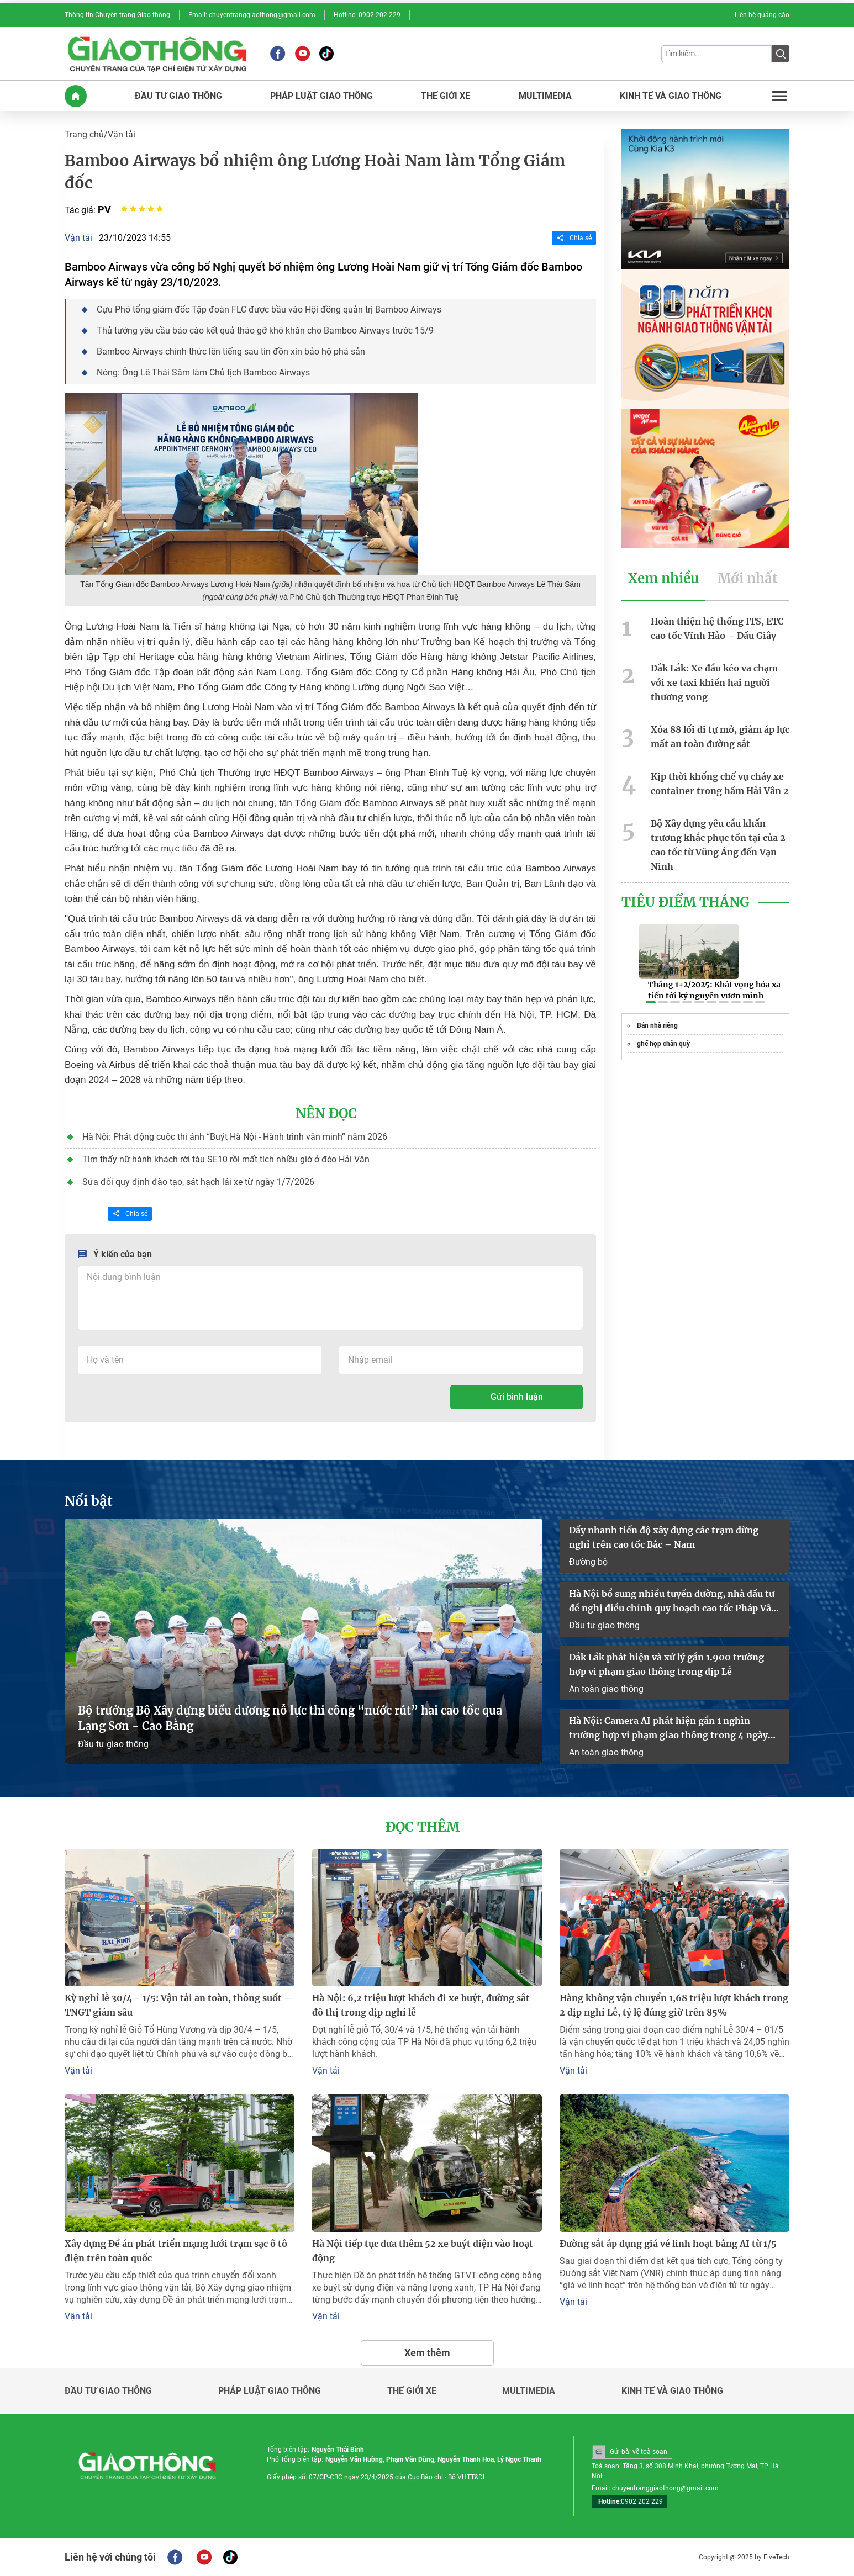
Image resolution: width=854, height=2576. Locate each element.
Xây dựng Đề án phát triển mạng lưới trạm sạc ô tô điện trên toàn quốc (176, 2250)
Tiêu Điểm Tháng (685, 902)
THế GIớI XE (445, 96)
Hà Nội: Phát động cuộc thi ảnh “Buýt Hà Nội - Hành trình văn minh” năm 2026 (234, 1136)
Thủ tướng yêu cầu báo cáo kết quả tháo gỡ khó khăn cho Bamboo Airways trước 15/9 (265, 330)
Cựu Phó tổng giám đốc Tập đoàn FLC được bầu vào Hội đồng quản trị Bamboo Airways (269, 309)
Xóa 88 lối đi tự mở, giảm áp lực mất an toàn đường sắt (720, 736)
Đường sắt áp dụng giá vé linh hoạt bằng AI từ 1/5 (668, 2243)
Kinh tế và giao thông (672, 2391)
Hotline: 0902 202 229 (367, 15)
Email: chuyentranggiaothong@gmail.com (251, 15)
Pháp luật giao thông (269, 2391)
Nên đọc (326, 1113)
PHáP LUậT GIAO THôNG (321, 96)
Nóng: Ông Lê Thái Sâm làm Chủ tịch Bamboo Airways (203, 372)
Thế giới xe (411, 2391)
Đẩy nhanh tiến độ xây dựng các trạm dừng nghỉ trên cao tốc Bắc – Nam (663, 1537)
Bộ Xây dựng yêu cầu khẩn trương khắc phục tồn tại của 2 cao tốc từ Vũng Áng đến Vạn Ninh (718, 845)
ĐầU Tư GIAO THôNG (178, 96)
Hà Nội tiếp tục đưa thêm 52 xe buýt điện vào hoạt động (422, 2250)
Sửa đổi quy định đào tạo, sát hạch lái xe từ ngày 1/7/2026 (198, 1182)
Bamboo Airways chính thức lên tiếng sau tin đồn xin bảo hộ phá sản (231, 351)
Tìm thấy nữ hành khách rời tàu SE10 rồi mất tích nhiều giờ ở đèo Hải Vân (226, 1159)
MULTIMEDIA (545, 96)
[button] (651, 1002)
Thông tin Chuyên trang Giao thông (117, 15)
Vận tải (121, 134)
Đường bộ (588, 1562)
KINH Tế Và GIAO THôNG (670, 96)
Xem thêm (427, 2352)
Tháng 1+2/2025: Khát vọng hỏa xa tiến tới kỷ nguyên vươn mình (714, 990)
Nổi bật (89, 1501)
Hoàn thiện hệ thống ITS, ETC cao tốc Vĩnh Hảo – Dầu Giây (717, 628)
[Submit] (780, 53)
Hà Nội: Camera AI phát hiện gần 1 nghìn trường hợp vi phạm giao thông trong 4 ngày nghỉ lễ (668, 1728)
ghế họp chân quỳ (663, 1044)
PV (104, 209)
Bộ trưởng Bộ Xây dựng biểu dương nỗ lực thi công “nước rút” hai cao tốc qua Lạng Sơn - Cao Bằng (290, 1718)
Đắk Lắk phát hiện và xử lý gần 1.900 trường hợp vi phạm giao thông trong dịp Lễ (666, 1664)
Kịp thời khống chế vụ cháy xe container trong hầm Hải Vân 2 (720, 783)
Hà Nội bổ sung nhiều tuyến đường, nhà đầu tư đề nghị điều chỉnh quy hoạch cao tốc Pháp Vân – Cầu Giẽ (673, 1601)
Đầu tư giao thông (113, 1744)
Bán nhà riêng (657, 1025)
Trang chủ (84, 134)
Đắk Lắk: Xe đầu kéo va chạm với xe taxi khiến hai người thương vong (714, 682)
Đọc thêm (423, 1827)
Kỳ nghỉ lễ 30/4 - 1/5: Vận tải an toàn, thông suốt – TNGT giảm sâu (178, 2005)
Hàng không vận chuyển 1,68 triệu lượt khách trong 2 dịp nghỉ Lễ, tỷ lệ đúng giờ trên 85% (674, 2005)
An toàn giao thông (606, 1689)
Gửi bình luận (517, 1397)
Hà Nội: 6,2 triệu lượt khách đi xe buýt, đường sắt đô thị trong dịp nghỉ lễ (421, 2005)
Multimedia (528, 2391)
